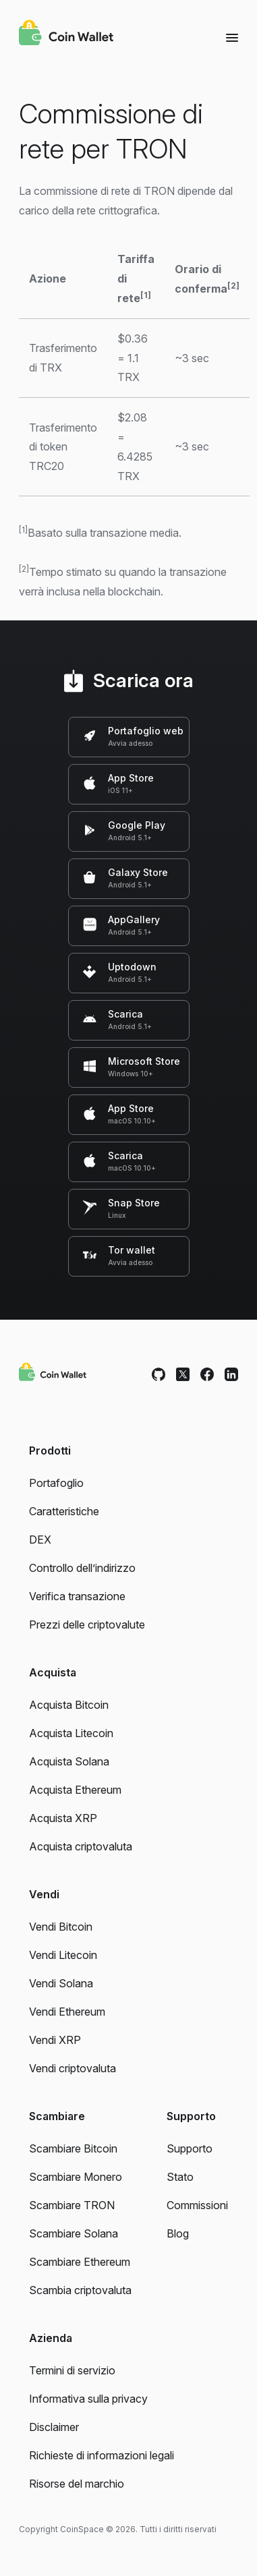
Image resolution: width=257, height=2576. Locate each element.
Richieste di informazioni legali (101, 2455)
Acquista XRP (63, 1818)
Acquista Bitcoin (69, 1704)
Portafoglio (56, 1483)
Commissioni (197, 2205)
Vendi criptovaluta (72, 2068)
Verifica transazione (77, 1596)
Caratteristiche (64, 1511)
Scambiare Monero (75, 2177)
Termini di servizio (72, 2370)
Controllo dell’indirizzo (82, 1568)
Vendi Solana (61, 1983)
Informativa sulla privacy (88, 2398)
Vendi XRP (55, 2040)
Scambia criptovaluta (80, 2290)
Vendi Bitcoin (60, 1926)
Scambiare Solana (73, 2233)
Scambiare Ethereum (79, 2261)
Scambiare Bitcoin (73, 2148)
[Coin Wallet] (66, 34)
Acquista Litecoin (71, 1733)
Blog (178, 2233)
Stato (180, 2177)
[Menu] (232, 37)
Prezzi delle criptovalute (87, 1624)
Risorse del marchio (76, 2483)
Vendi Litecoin (63, 1955)
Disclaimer (54, 2427)
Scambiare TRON (72, 2205)
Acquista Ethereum (75, 1789)
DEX (40, 1539)
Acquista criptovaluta (80, 1846)
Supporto (189, 2148)
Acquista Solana (69, 1761)
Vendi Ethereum (67, 2011)
